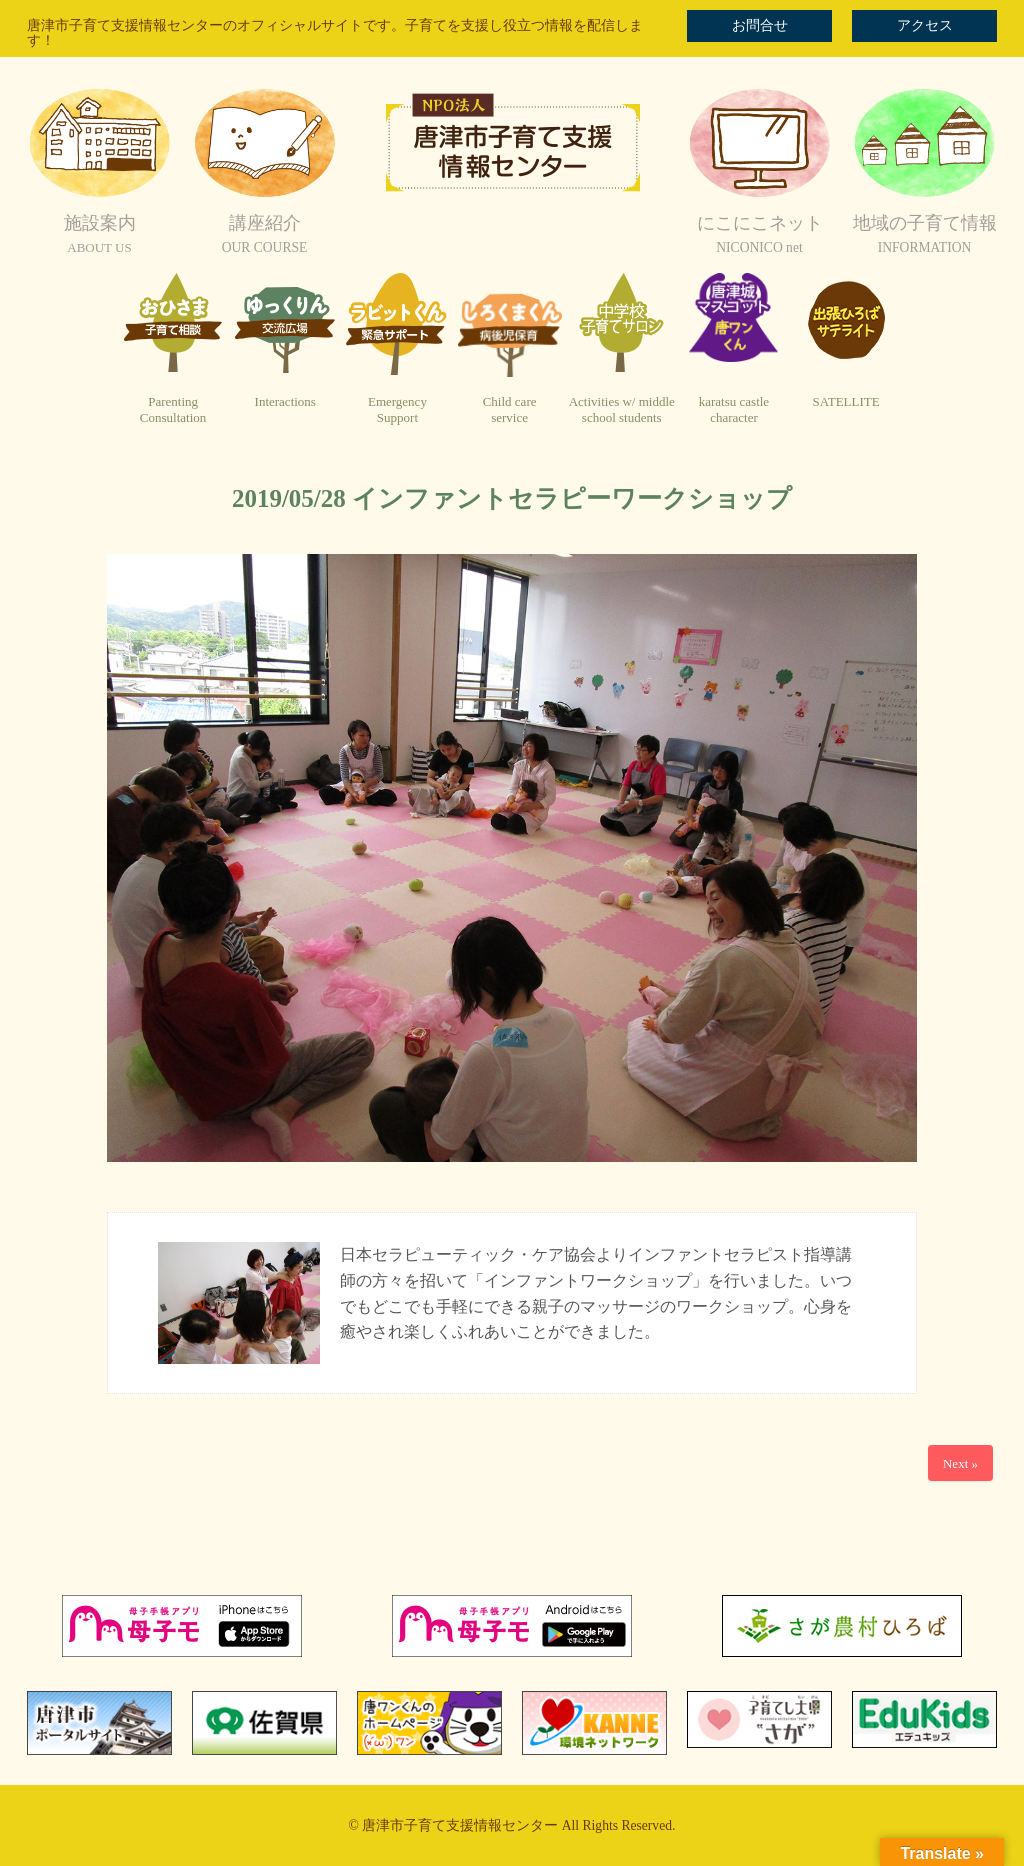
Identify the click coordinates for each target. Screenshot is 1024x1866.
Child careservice (510, 409)
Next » (960, 1463)
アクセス (925, 25)
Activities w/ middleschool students (622, 409)
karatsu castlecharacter (734, 409)
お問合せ (760, 25)
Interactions (285, 401)
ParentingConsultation (173, 409)
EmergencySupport (397, 409)
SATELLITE (846, 401)
